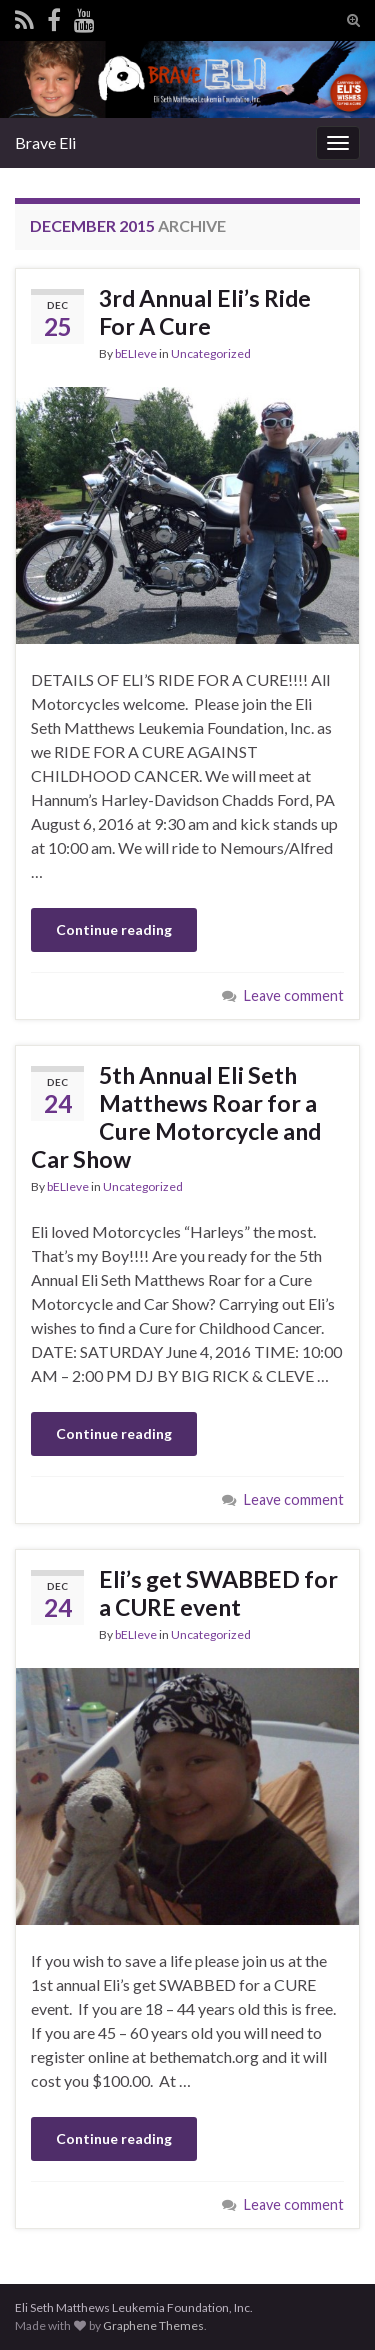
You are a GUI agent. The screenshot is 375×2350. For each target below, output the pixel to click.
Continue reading (114, 929)
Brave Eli (45, 142)
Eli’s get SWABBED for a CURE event (218, 1593)
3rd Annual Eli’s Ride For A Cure (205, 312)
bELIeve (136, 353)
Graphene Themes (153, 2325)
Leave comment (294, 995)
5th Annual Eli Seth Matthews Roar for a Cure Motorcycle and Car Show (176, 1117)
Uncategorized (211, 353)
